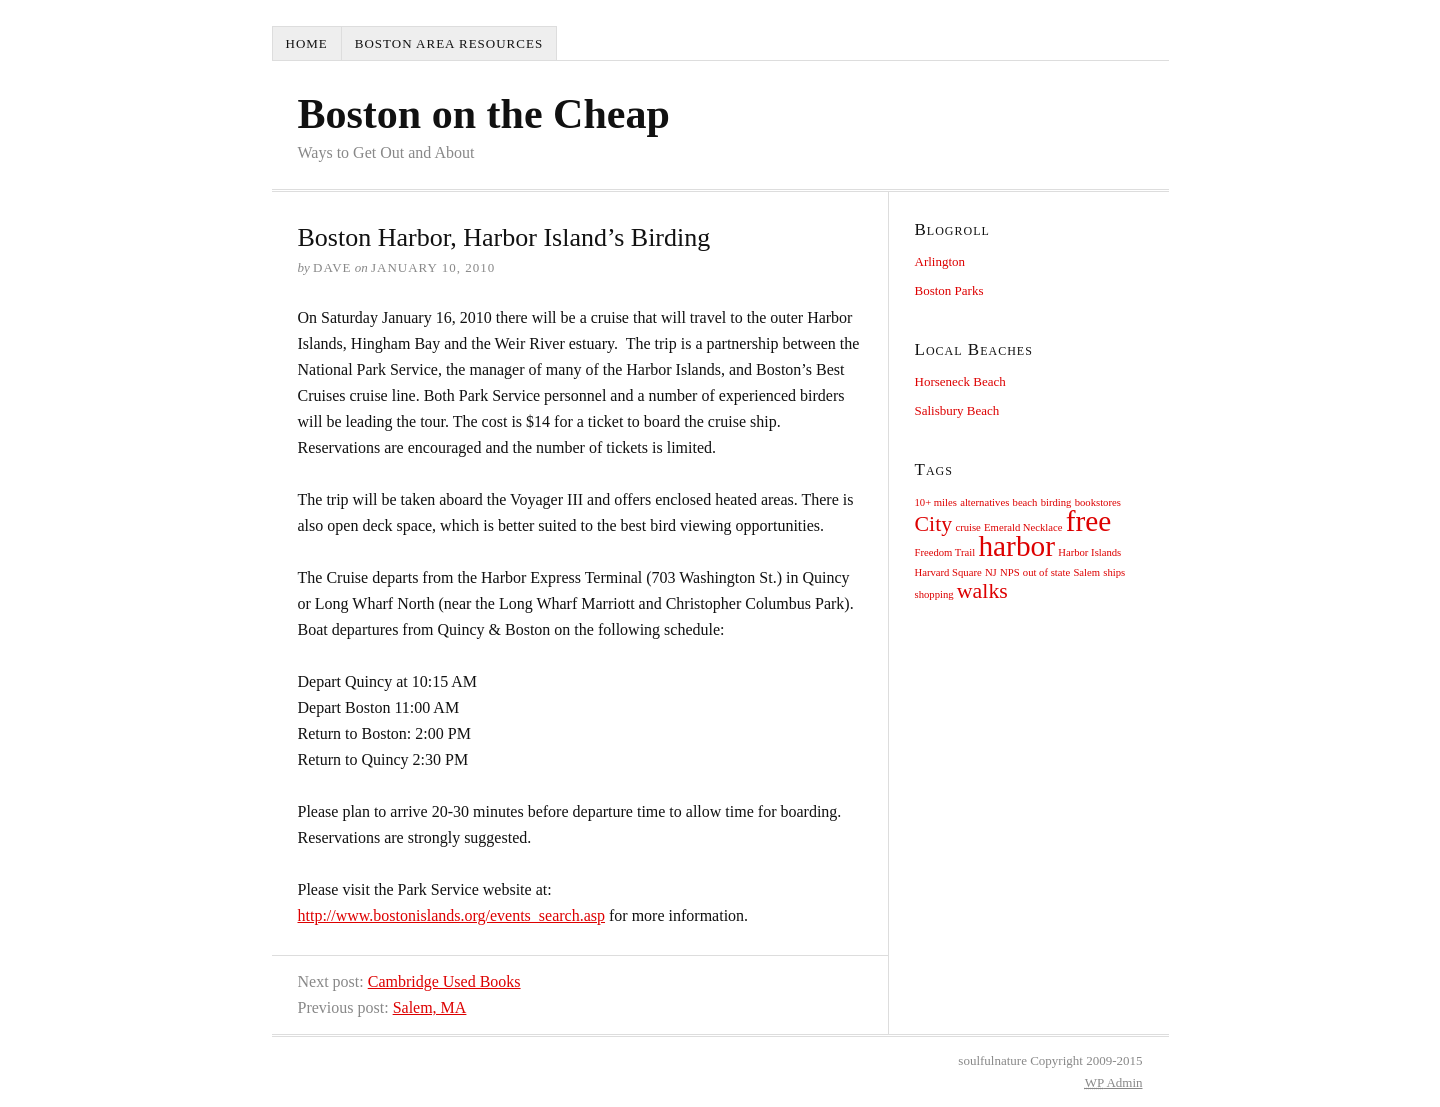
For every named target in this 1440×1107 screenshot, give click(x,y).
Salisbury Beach (957, 410)
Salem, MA (430, 1007)
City (934, 524)
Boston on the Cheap (484, 114)
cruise (967, 527)
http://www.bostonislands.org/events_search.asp (452, 915)
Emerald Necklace (1023, 527)
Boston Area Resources (449, 43)
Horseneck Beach (960, 381)
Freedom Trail (945, 552)
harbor (1016, 546)
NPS (1010, 572)
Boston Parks (949, 290)
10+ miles (936, 502)
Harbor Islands (1089, 552)
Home (307, 43)
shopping (934, 594)
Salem (1086, 572)
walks (982, 591)
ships (1114, 572)
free (1089, 521)
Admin (1114, 1082)
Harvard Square (948, 572)
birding (1056, 502)
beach (1025, 502)
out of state (1046, 572)
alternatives (984, 502)
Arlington (940, 261)
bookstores (1098, 502)
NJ (991, 572)
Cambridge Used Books (444, 981)
